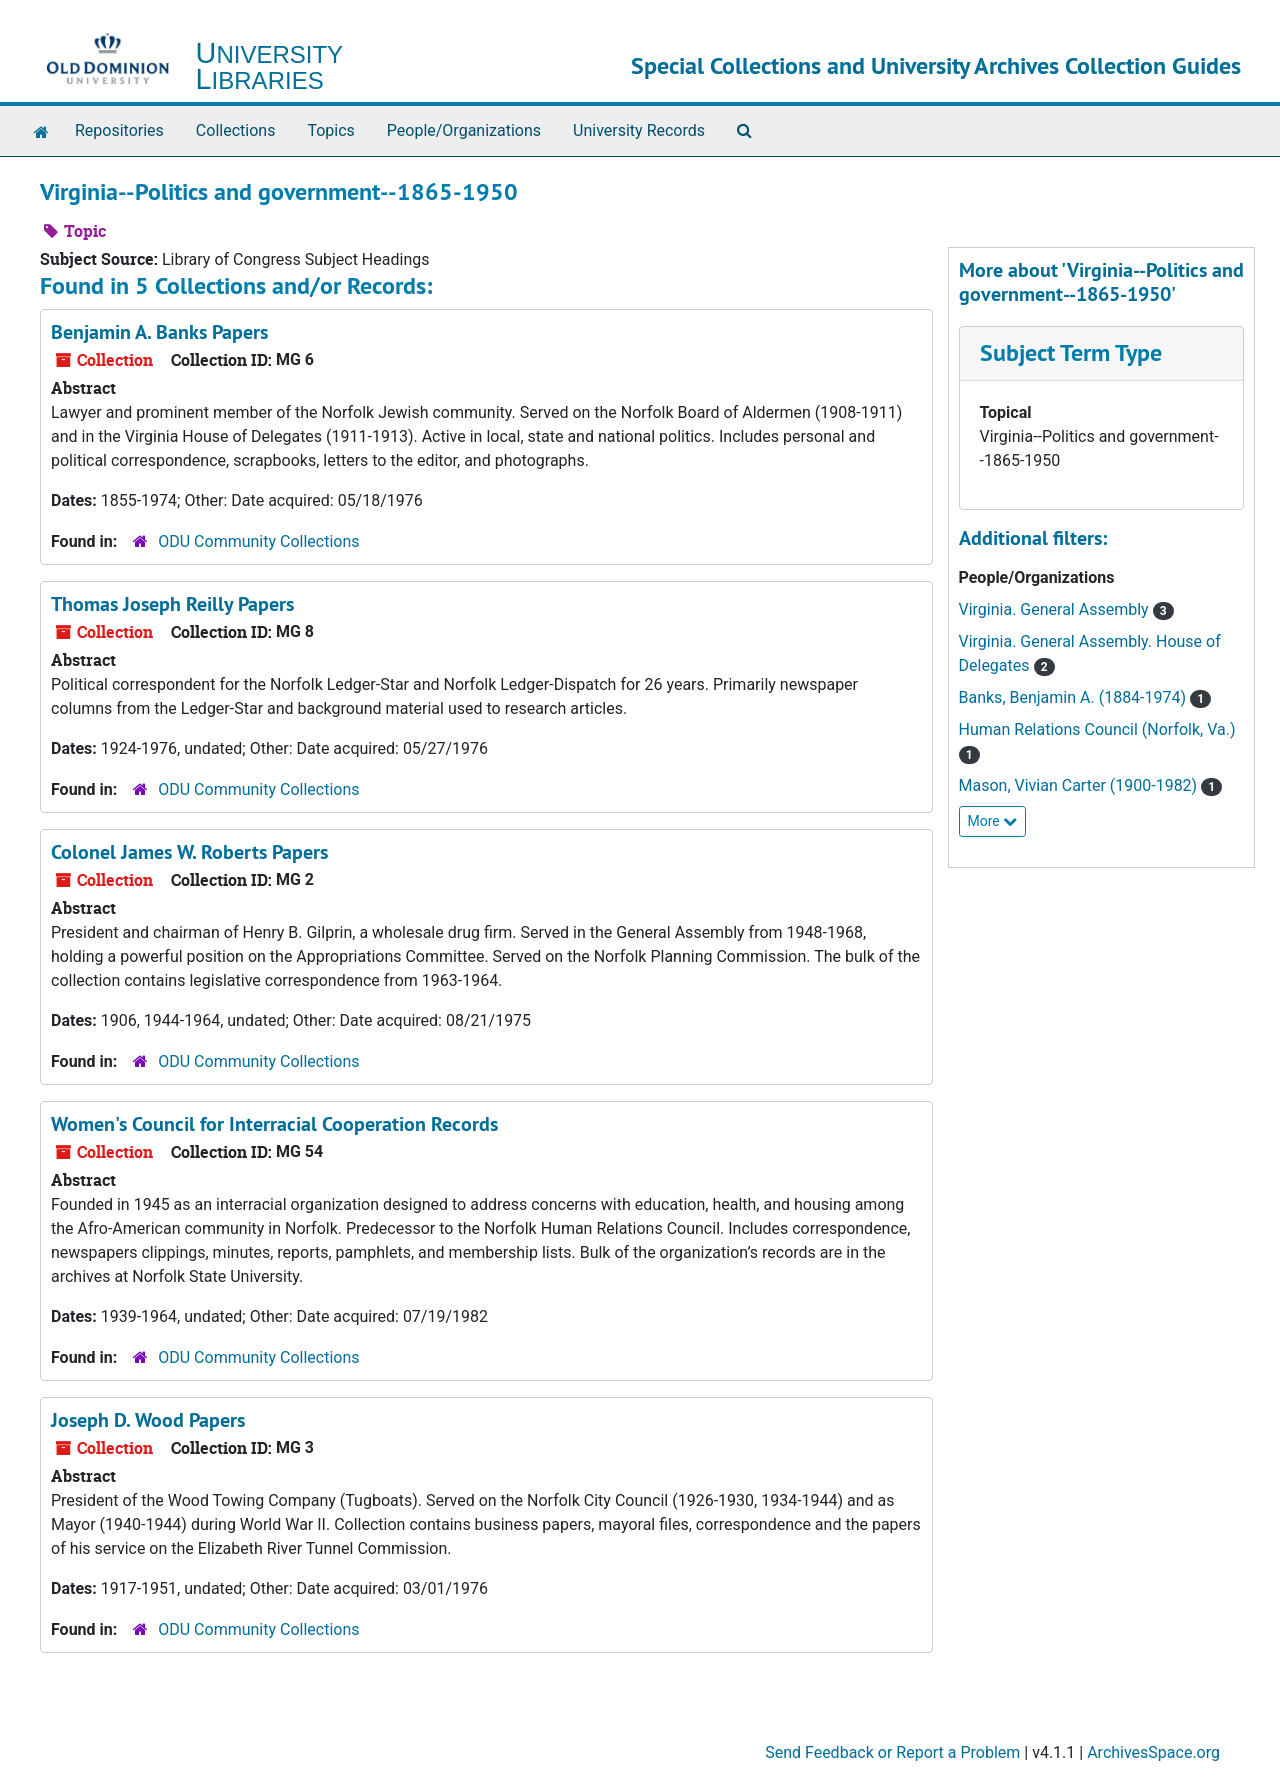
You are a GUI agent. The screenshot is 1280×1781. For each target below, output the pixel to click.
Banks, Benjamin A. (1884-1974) (1075, 697)
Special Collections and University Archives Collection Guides (936, 65)
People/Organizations (464, 130)
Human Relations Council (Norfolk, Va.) (1097, 729)
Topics (330, 130)
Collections (236, 130)
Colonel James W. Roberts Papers (189, 852)
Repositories (119, 130)
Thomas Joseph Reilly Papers (172, 604)
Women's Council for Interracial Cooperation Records (274, 1124)
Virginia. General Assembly (1056, 609)
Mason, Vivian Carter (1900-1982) (1080, 785)
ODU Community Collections (258, 541)
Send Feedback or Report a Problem (892, 1752)
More (993, 821)
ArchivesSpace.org (1153, 1752)
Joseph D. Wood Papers (148, 1420)
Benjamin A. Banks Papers (159, 332)
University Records (639, 130)
